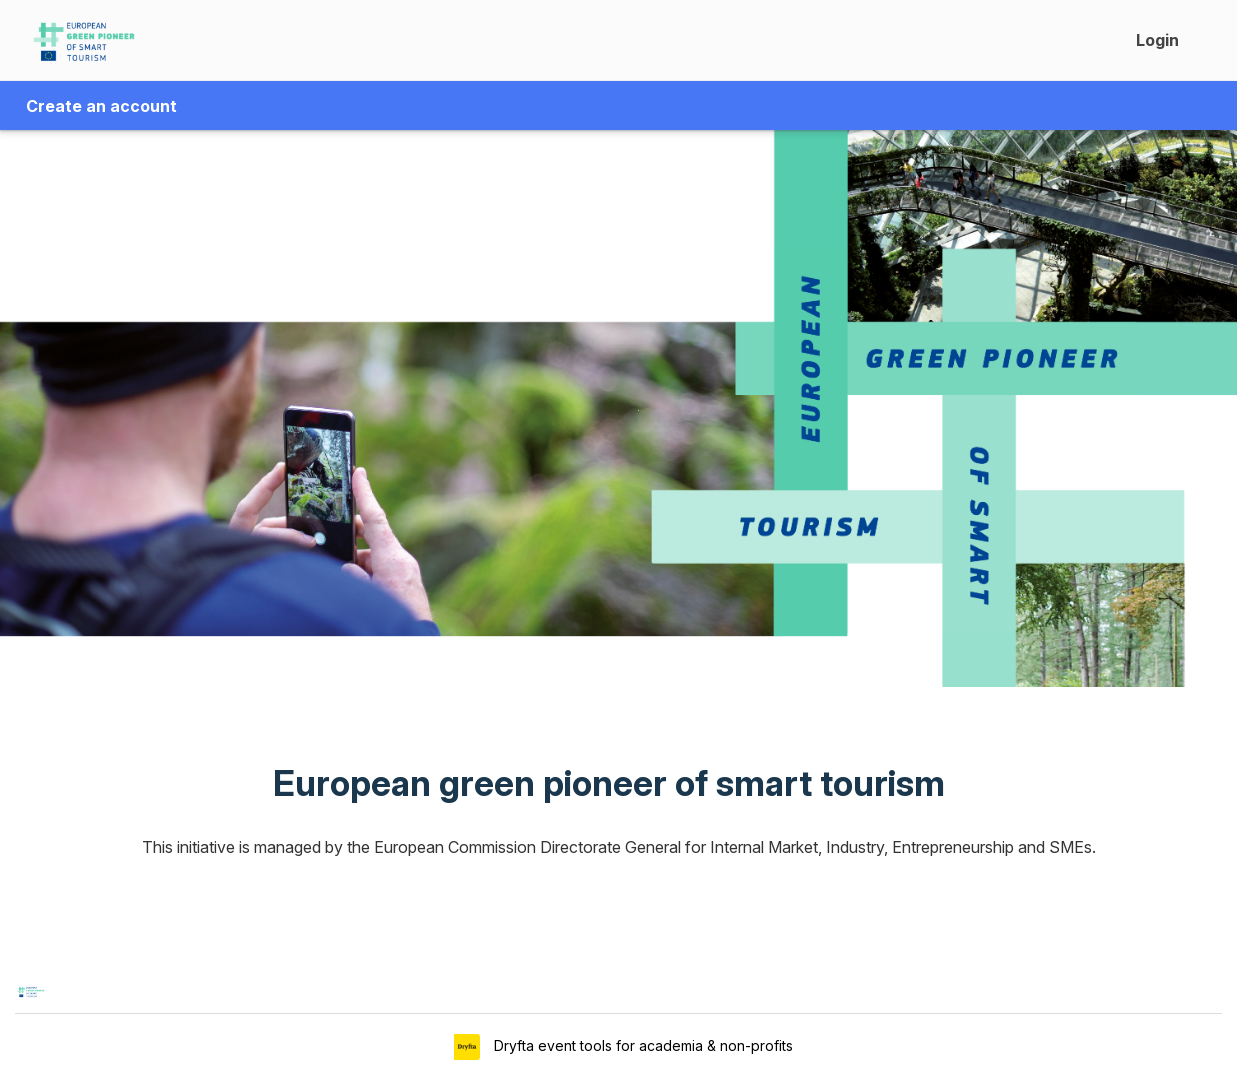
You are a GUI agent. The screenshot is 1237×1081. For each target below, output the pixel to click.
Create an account (101, 106)
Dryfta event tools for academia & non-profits (641, 1045)
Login (1157, 40)
